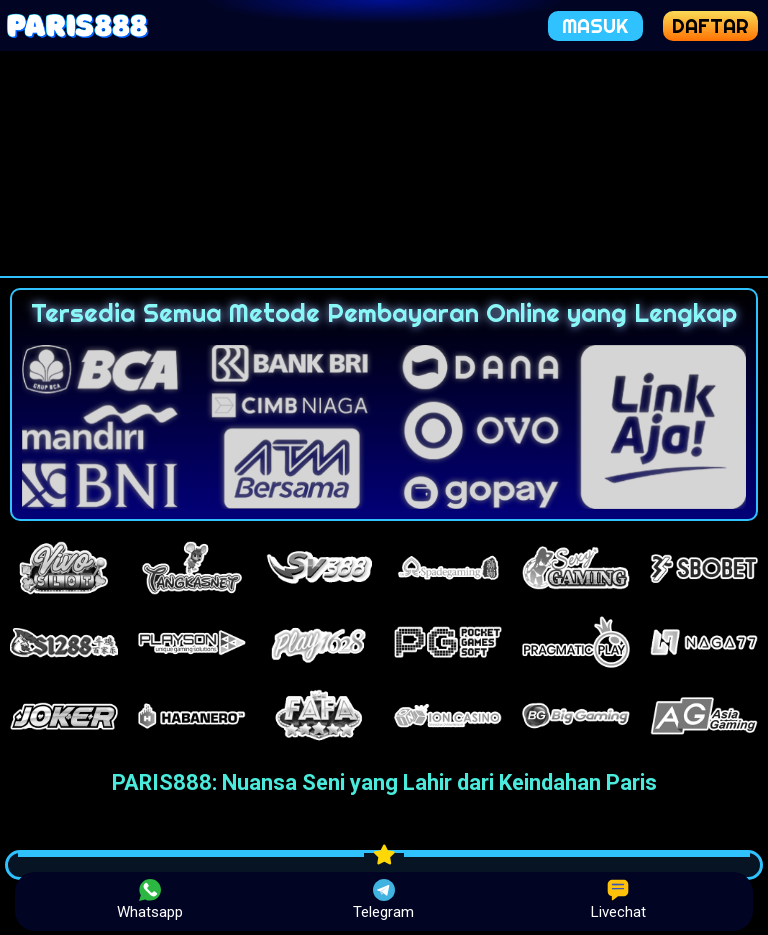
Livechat (618, 900)
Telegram (383, 900)
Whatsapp (150, 900)
